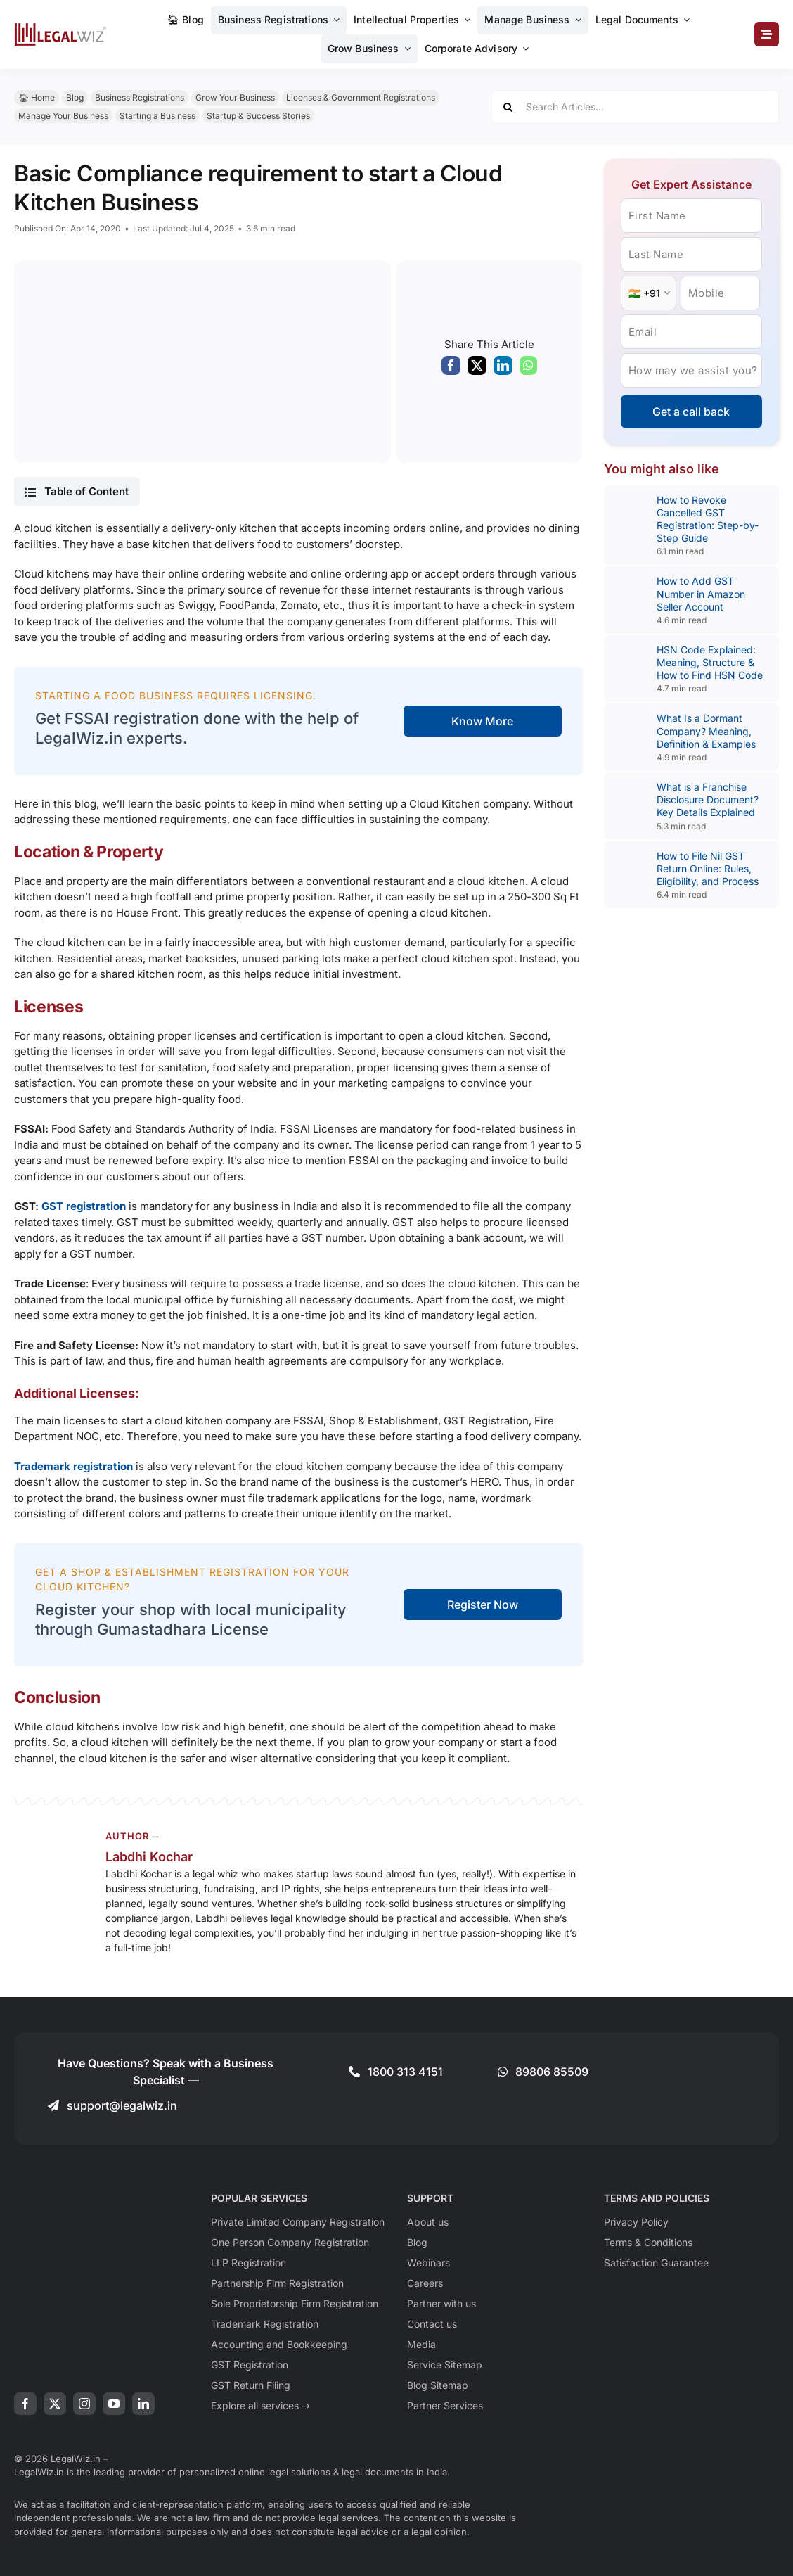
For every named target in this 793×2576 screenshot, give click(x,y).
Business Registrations (139, 97)
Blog (75, 97)
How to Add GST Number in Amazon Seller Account (701, 593)
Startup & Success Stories (258, 115)
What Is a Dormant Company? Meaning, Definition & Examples (706, 730)
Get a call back (691, 411)
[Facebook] (451, 369)
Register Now (482, 1605)
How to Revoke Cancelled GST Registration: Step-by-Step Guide (708, 519)
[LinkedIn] (503, 369)
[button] (77, 491)
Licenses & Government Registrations (360, 97)
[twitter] (55, 2403)
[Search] (508, 107)
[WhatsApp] (528, 369)
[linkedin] (143, 2403)
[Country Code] (648, 293)
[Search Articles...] (635, 107)
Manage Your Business (63, 115)
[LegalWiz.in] (60, 27)
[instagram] (84, 2403)
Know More (482, 721)
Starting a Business (157, 115)
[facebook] (25, 2403)
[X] (477, 369)
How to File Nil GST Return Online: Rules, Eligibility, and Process (708, 868)
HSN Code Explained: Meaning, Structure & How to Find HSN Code (710, 662)
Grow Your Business (235, 97)
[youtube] (114, 2403)
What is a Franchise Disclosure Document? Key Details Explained (708, 799)
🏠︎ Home (36, 97)
